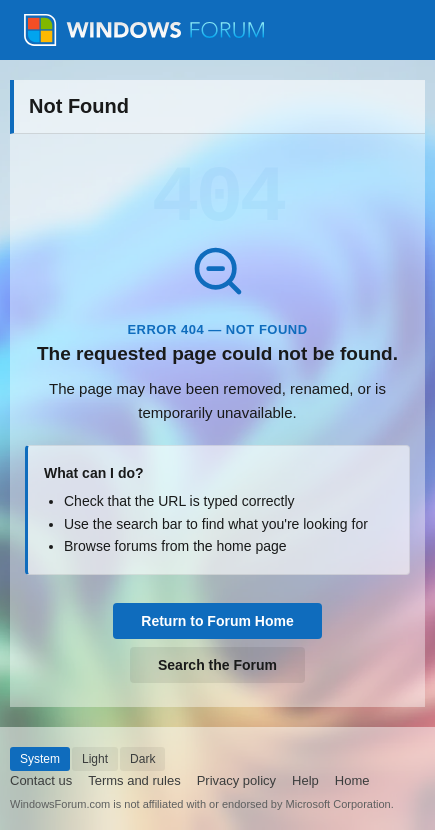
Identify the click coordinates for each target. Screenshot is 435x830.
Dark (142, 759)
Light (95, 759)
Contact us (41, 780)
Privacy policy (236, 780)
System (40, 759)
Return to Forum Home (217, 621)
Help (305, 780)
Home (352, 780)
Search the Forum (217, 665)
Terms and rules (134, 780)
